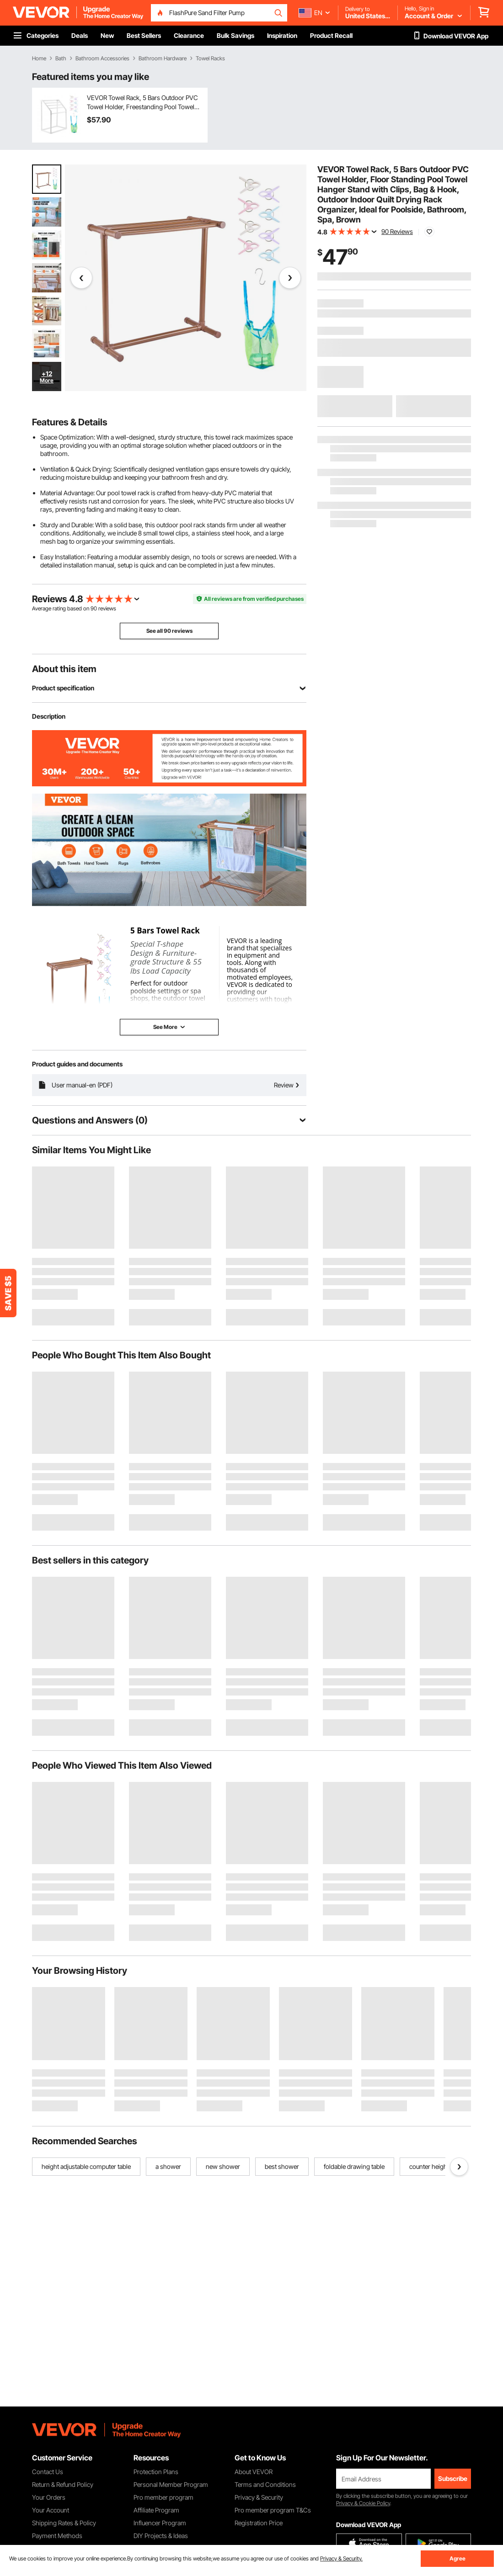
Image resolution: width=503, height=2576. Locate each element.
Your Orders (48, 2497)
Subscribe (452, 2478)
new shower (223, 2166)
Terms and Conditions (265, 2484)
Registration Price (259, 2523)
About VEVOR (254, 2471)
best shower (282, 2166)
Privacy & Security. (341, 2558)
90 (94, 608)
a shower (168, 2166)
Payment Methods (57, 2535)
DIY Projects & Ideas (161, 2535)
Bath (60, 58)
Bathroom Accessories (102, 58)
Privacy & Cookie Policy (363, 2503)
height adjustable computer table (86, 2166)
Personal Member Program (171, 2484)
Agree (457, 2558)
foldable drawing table (354, 2166)
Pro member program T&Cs (273, 2510)
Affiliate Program (156, 2510)
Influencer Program (160, 2523)
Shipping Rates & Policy (64, 2523)
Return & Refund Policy (62, 2484)
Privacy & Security (259, 2497)
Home (39, 58)
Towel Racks (210, 58)
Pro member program (163, 2497)
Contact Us (47, 2471)
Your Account (50, 2510)
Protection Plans (156, 2471)
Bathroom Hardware (163, 58)
